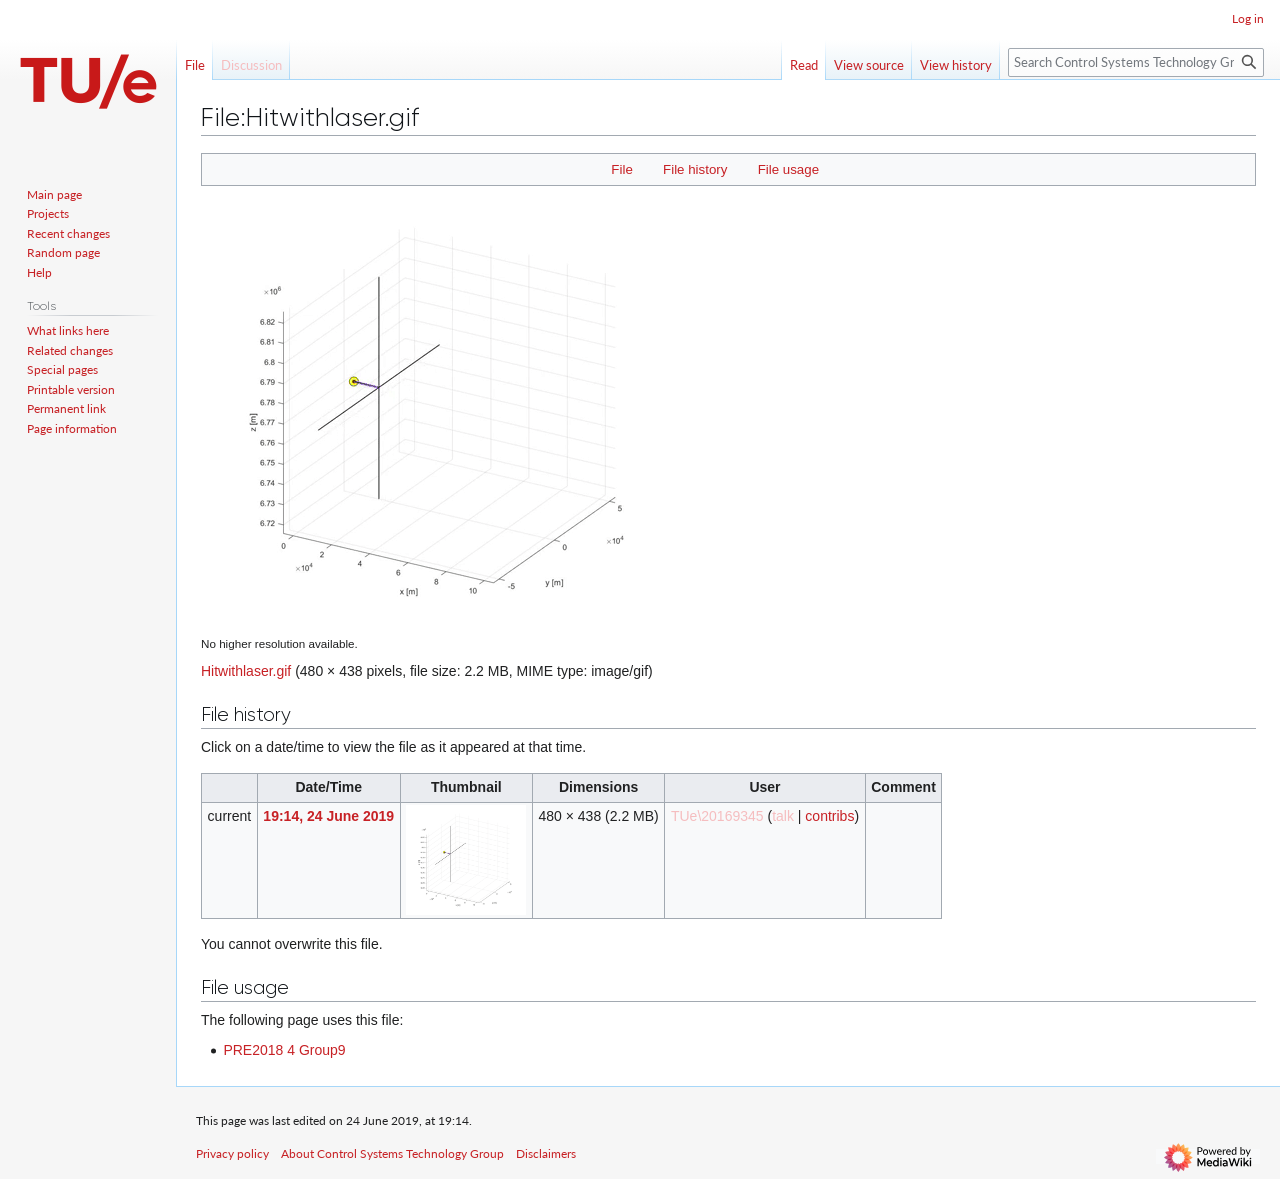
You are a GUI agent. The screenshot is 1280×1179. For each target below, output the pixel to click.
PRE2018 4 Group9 (284, 1050)
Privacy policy (232, 1153)
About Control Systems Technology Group (392, 1153)
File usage (788, 169)
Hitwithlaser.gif (246, 671)
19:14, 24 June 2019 (328, 816)
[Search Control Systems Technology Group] (1136, 62)
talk (783, 816)
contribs (829, 816)
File (621, 169)
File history (695, 169)
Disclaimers (546, 1153)
